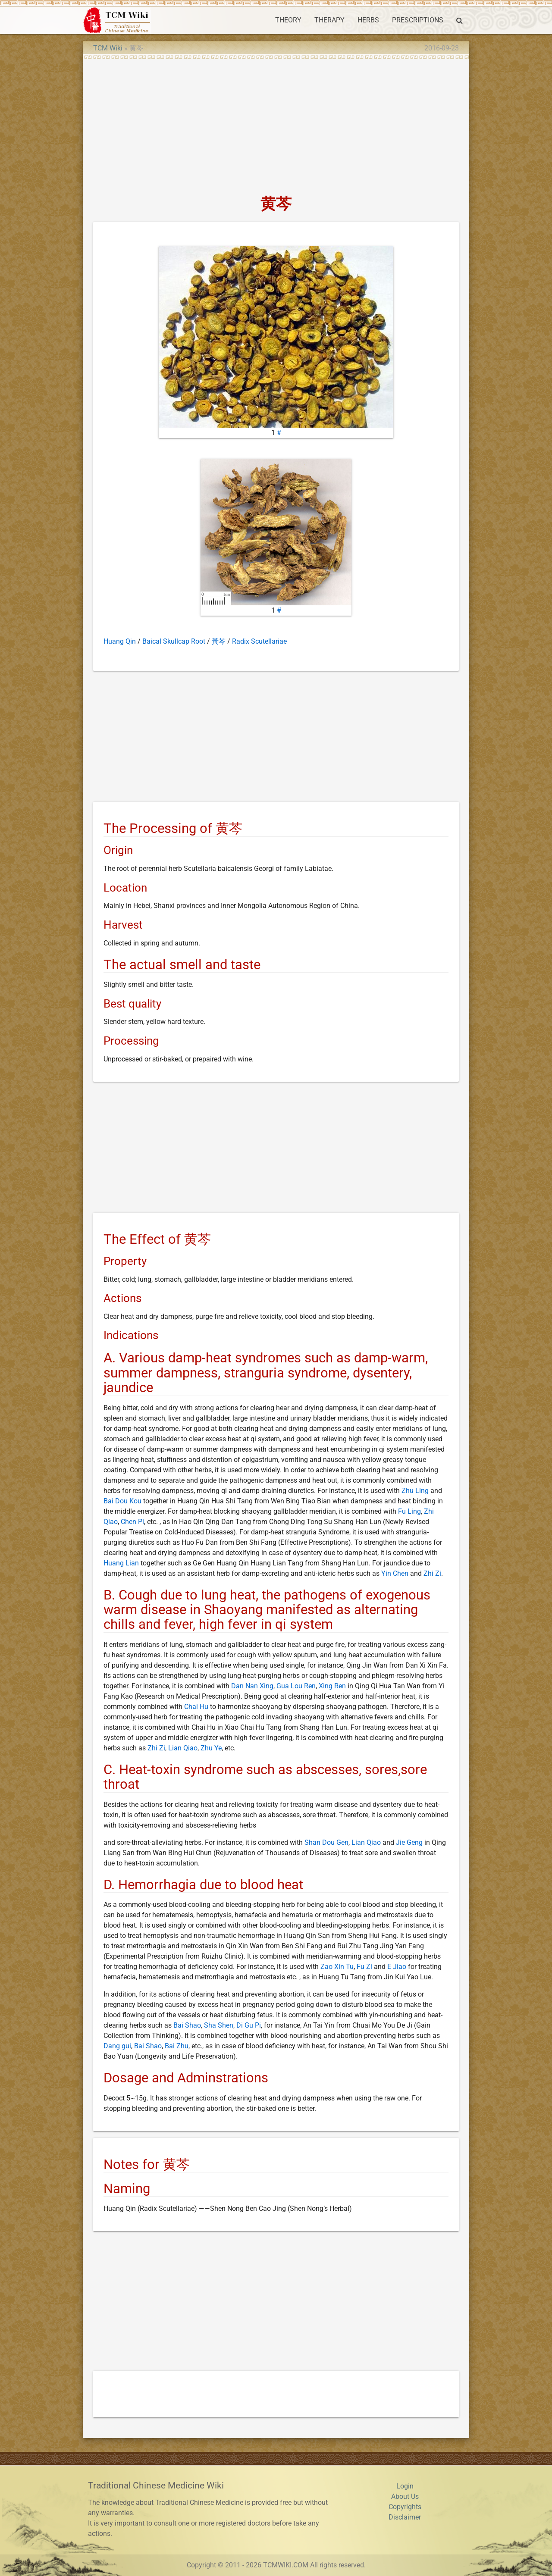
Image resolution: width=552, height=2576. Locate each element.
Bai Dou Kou (122, 1501)
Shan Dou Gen (326, 1842)
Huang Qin (120, 641)
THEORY (288, 20)
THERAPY (329, 20)
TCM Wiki (107, 48)
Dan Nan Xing (252, 1686)
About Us (405, 2496)
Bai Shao (187, 2025)
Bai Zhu (176, 2046)
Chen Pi (132, 1522)
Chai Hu (196, 1707)
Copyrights (405, 2507)
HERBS (368, 20)
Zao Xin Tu (337, 1967)
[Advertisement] (276, 124)
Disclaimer (405, 2517)
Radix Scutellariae (259, 641)
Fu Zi (364, 1967)
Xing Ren (332, 1686)
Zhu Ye (211, 1748)
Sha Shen (218, 2025)
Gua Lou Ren (296, 1686)
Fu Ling (409, 1511)
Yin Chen (394, 1573)
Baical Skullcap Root (173, 641)
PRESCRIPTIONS (417, 20)
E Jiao (396, 1967)
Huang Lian (121, 1563)
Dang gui (117, 2046)
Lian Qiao (183, 1748)
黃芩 (219, 641)
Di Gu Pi (248, 2025)
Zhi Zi (432, 1573)
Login (405, 2486)
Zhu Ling (415, 1491)
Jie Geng (409, 1842)
